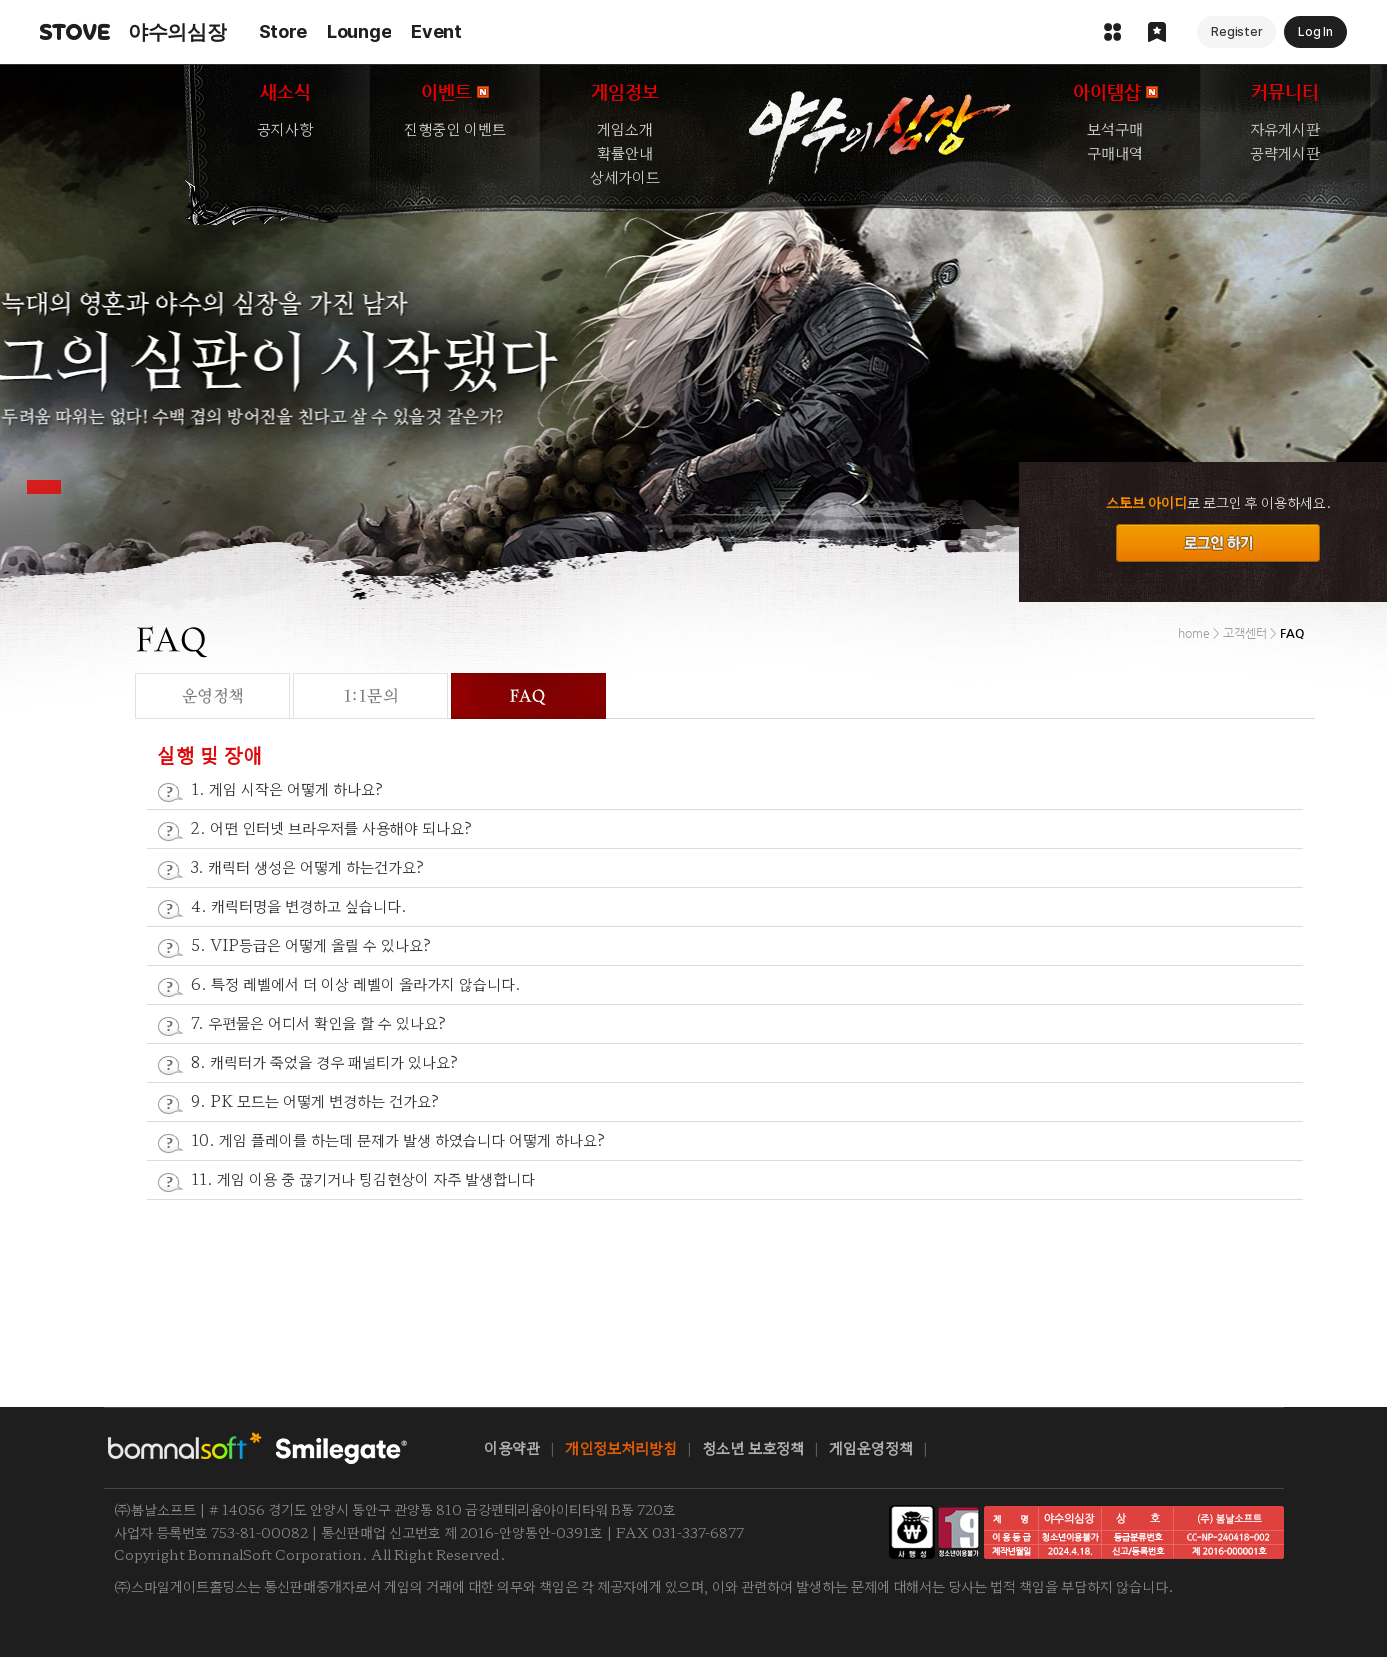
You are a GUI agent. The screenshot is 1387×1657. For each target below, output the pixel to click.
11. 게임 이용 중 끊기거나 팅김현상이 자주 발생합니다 (363, 1178)
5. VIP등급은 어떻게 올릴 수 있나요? (311, 944)
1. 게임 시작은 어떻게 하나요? (287, 788)
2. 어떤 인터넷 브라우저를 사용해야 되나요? (332, 827)
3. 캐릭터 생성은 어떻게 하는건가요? (308, 866)
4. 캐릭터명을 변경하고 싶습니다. (299, 905)
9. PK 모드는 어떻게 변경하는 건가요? (315, 1100)
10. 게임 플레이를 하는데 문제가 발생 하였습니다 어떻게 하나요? (398, 1139)
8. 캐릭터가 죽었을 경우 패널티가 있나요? (325, 1061)
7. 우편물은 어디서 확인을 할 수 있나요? (319, 1022)
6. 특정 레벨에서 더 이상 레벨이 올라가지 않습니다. (356, 983)
